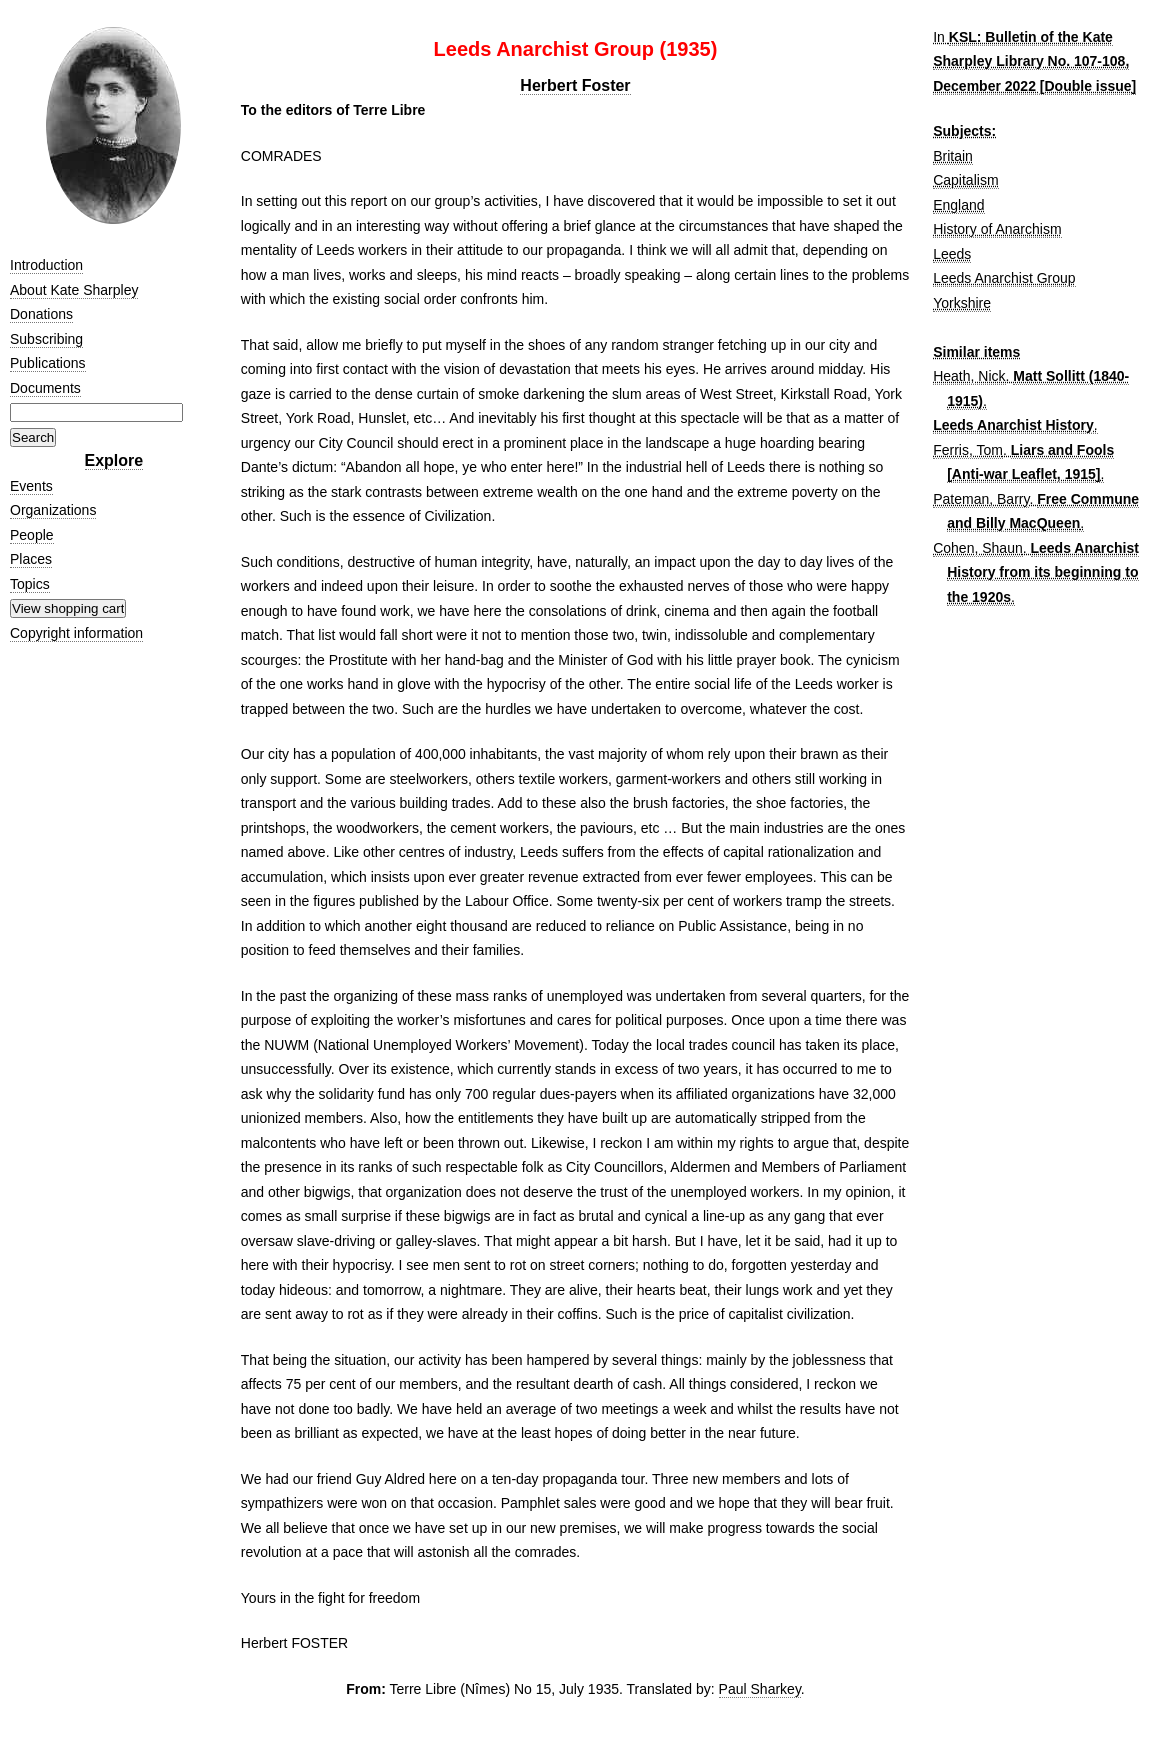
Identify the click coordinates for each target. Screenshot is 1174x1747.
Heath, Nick (969, 376)
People (32, 535)
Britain (953, 156)
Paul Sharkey (760, 1689)
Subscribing (46, 339)
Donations (41, 314)
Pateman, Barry (981, 499)
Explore (114, 460)
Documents (45, 388)
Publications (48, 363)
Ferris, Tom (968, 450)
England (958, 205)
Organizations (53, 510)
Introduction (46, 265)
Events (31, 486)
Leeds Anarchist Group (1004, 278)
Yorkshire (962, 303)
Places (31, 559)
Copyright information (76, 633)
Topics (30, 584)
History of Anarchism (997, 229)
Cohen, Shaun (978, 548)
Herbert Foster (575, 85)
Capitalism (965, 180)
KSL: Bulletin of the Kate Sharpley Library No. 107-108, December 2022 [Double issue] (1034, 61)
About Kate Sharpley (74, 290)
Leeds (952, 254)
